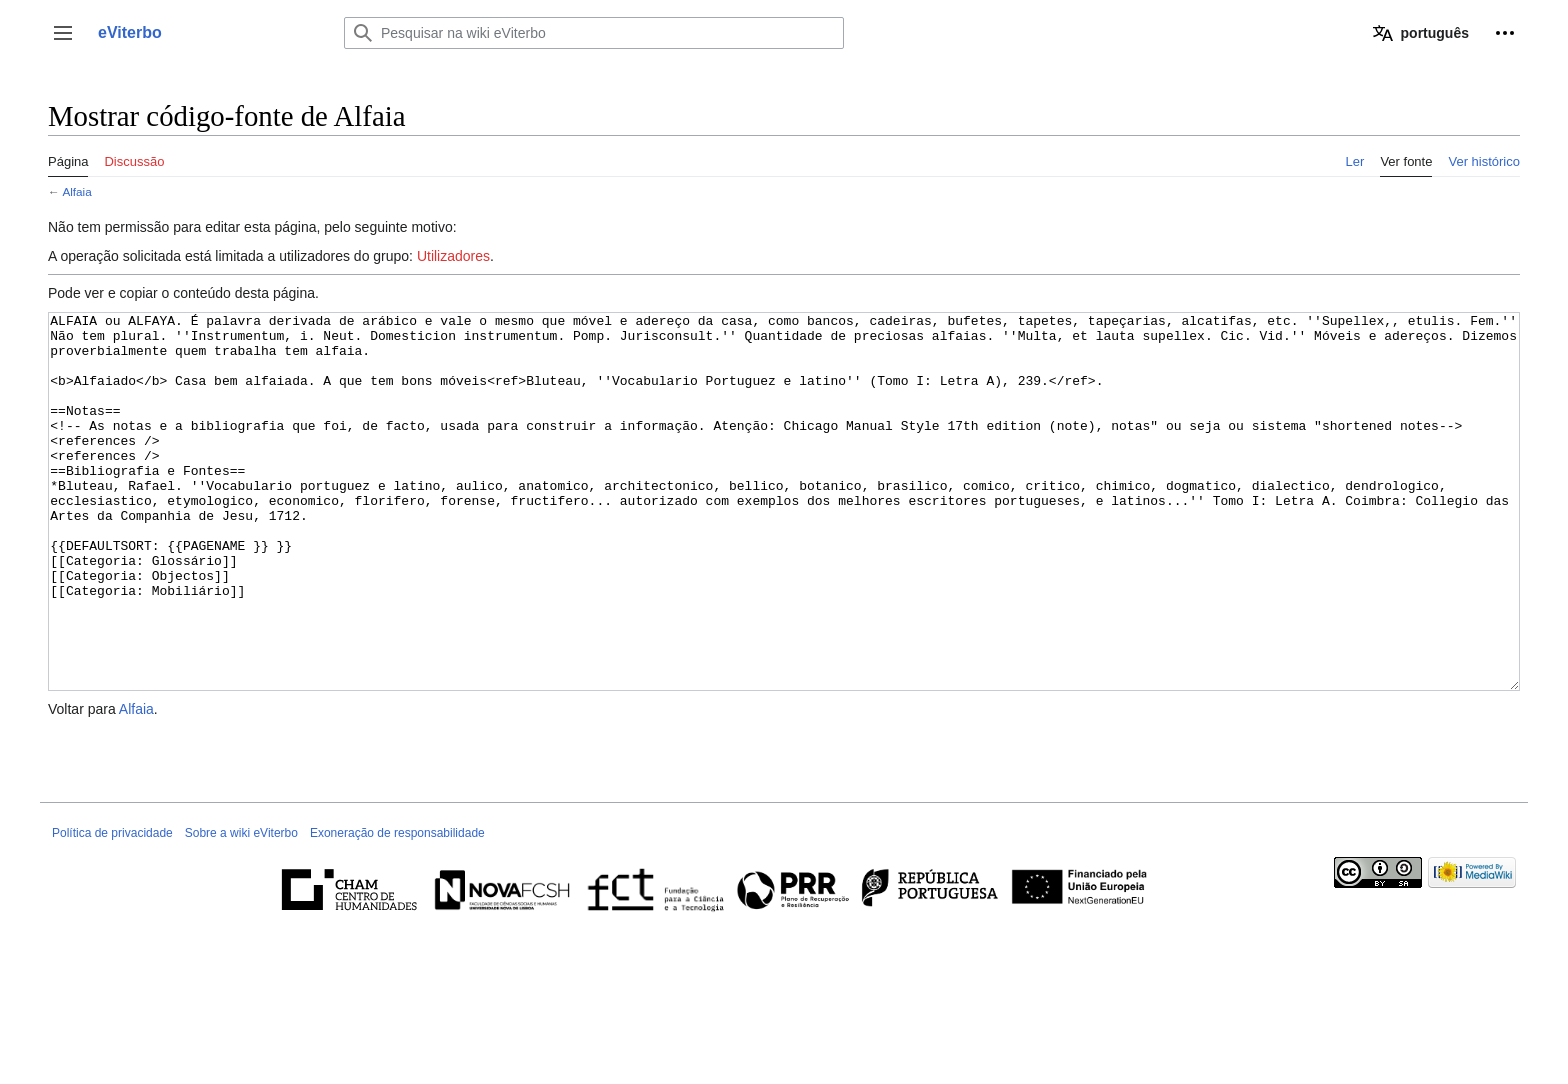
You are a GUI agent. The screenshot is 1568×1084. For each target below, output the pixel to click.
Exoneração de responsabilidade (397, 908)
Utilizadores (453, 256)
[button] (63, 33)
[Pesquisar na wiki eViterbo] (594, 33)
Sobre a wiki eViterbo (241, 908)
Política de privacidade (112, 908)
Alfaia (76, 191)
